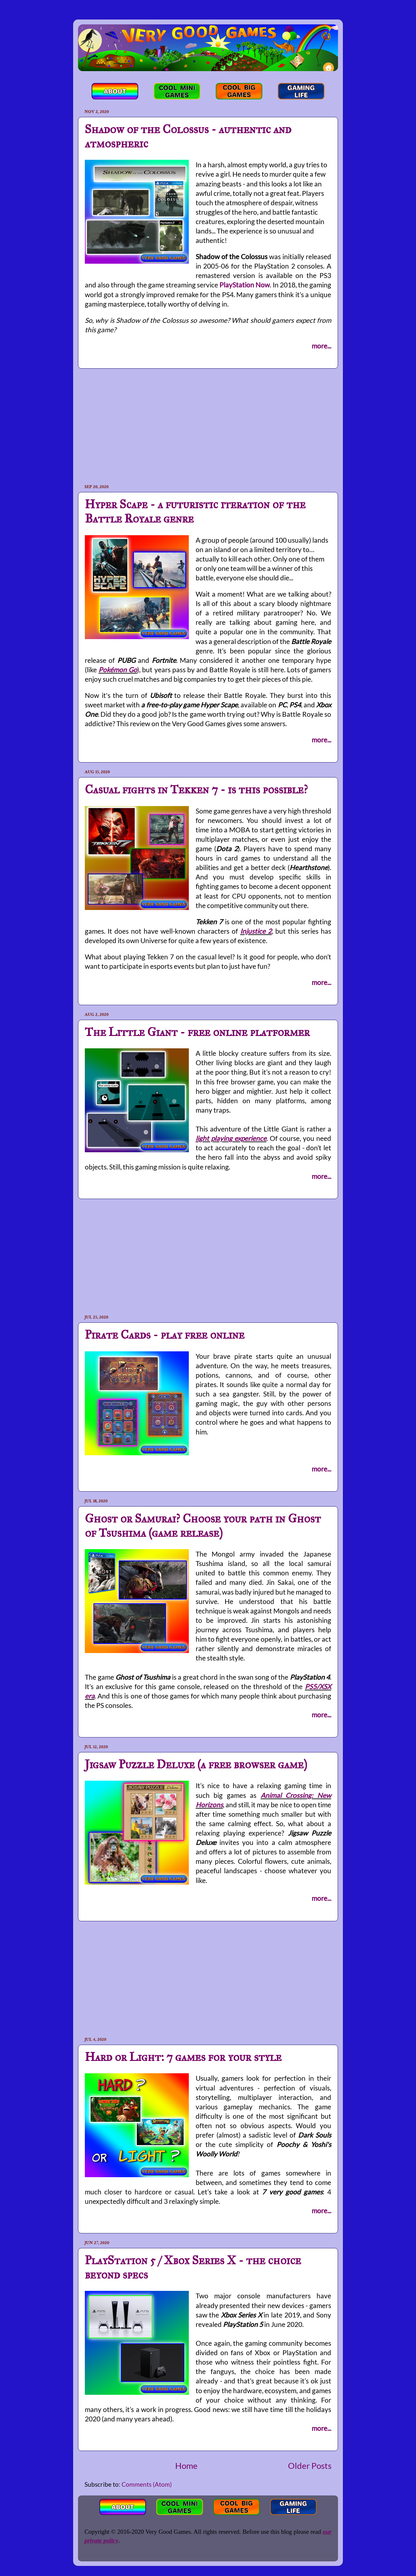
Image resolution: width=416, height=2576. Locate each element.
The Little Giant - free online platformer (197, 1032)
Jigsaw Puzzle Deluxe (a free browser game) (196, 1764)
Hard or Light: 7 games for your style (183, 2057)
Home (186, 2465)
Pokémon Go (117, 669)
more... (321, 346)
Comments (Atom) (147, 2484)
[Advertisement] (208, 426)
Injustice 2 (256, 931)
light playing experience (231, 1138)
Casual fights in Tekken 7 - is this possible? (196, 789)
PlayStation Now (244, 285)
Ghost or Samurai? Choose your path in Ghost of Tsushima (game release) (203, 1525)
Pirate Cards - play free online (164, 1335)
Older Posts (310, 2465)
